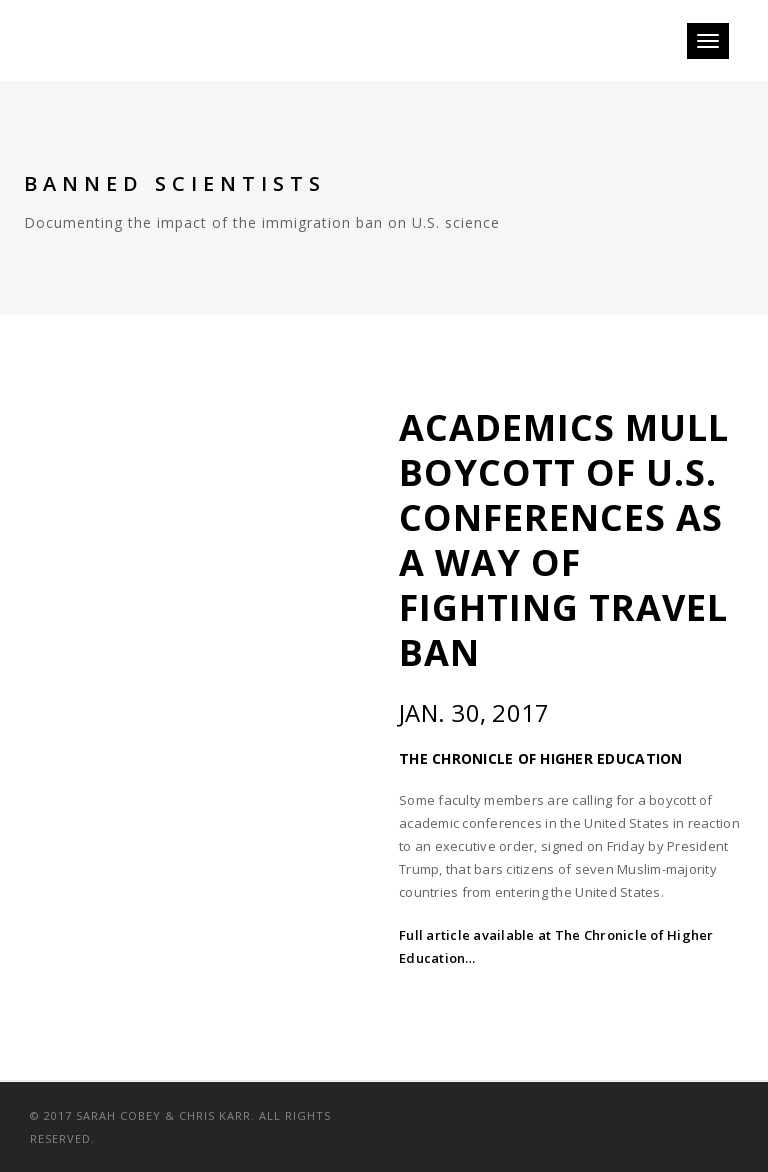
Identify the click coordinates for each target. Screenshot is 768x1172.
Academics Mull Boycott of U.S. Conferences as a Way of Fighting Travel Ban (564, 540)
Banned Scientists (175, 183)
